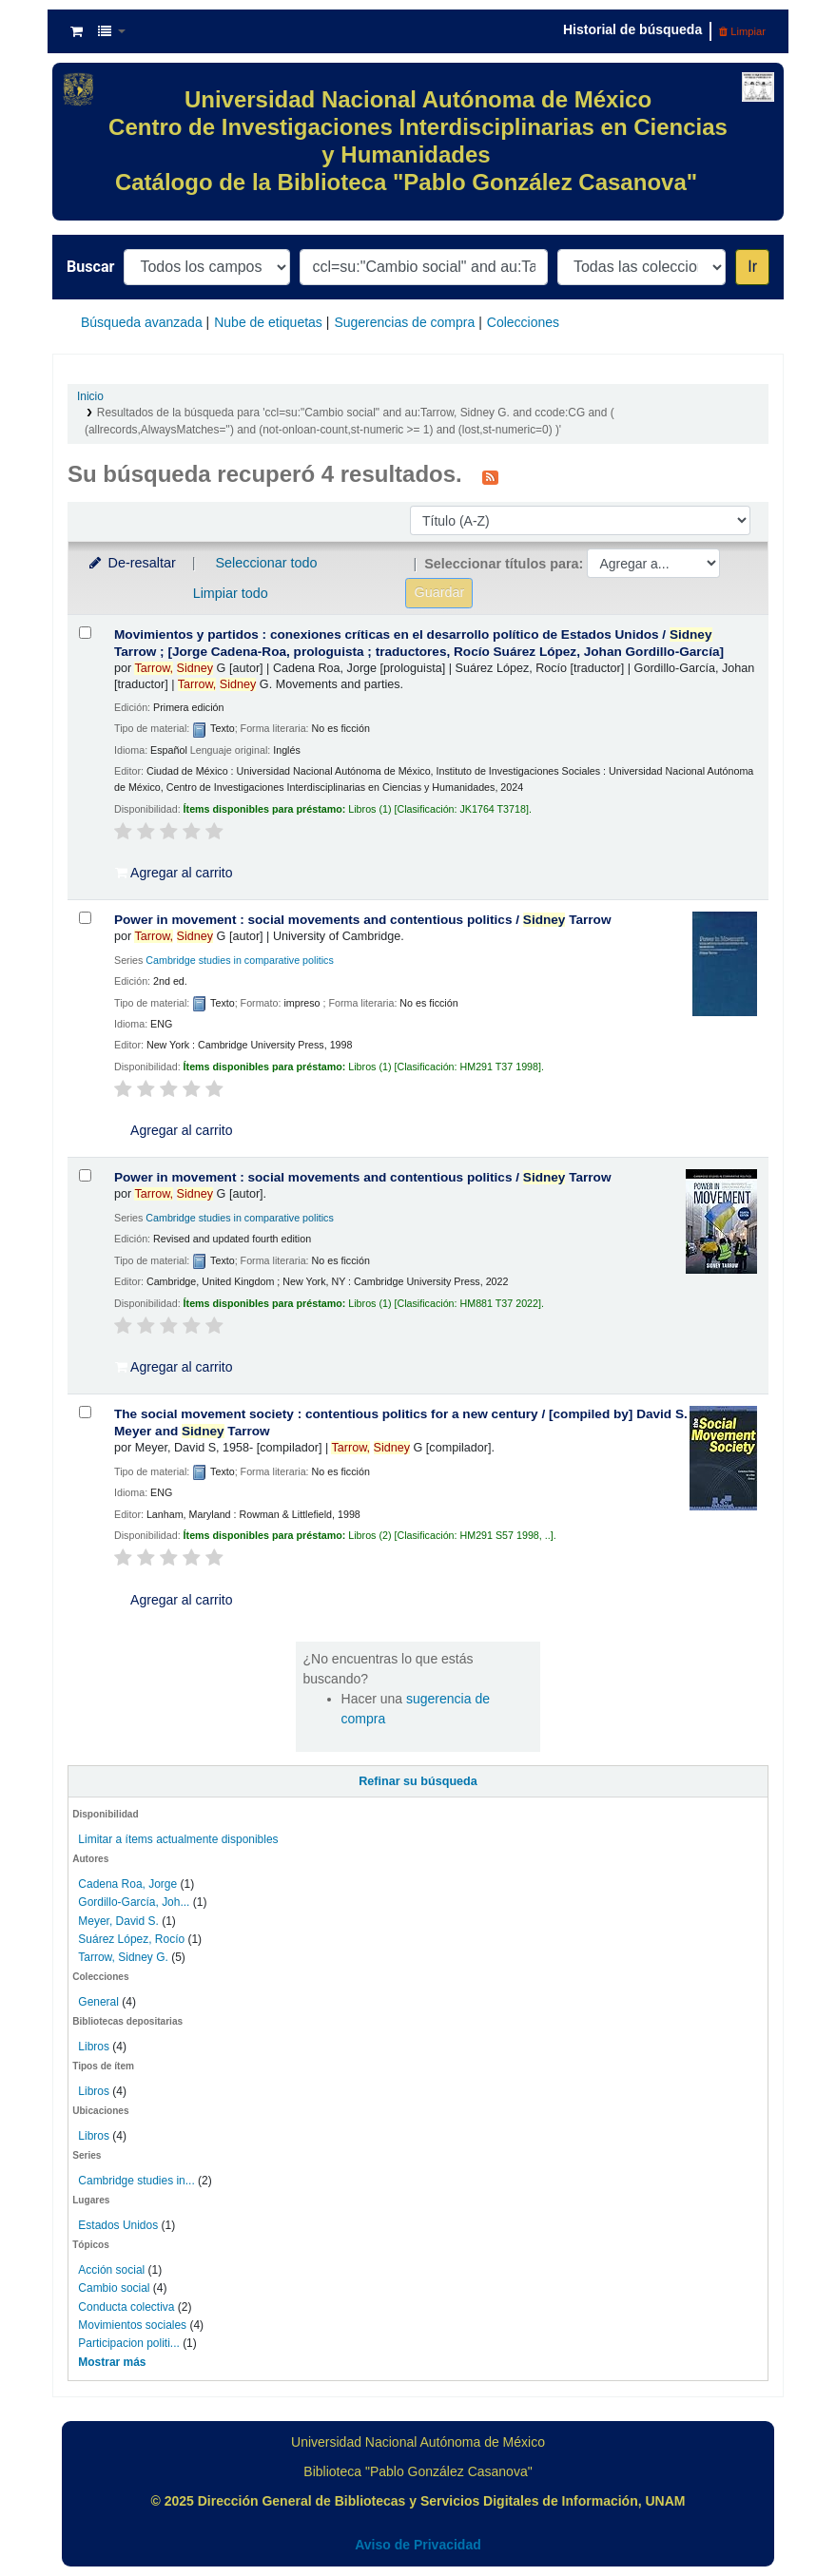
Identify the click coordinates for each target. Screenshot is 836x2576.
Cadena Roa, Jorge (127, 1884)
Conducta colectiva (126, 2307)
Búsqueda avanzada (142, 322)
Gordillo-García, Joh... (133, 1902)
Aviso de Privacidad (418, 2544)
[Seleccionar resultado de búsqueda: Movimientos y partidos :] (85, 632)
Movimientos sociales (132, 2325)
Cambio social (113, 2288)
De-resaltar (131, 562)
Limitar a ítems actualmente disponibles (178, 1839)
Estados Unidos (118, 2225)
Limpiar (742, 31)
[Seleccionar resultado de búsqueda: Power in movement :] (85, 918)
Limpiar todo (230, 593)
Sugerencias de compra (404, 322)
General (100, 2002)
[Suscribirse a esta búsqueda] (490, 476)
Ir (752, 267)
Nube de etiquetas (268, 322)
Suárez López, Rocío (131, 1939)
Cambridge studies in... (136, 2180)
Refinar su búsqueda (418, 1781)
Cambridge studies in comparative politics (240, 960)
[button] (76, 31)
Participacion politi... (128, 2343)
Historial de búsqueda (632, 29)
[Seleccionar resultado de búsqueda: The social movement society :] (85, 1412)
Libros (93, 2046)
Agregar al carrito (174, 872)
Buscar (90, 267)
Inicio (90, 396)
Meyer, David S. (118, 1921)
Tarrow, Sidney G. (122, 1957)
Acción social (111, 2270)
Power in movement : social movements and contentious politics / (362, 920)
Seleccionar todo (266, 562)
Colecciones (523, 322)
